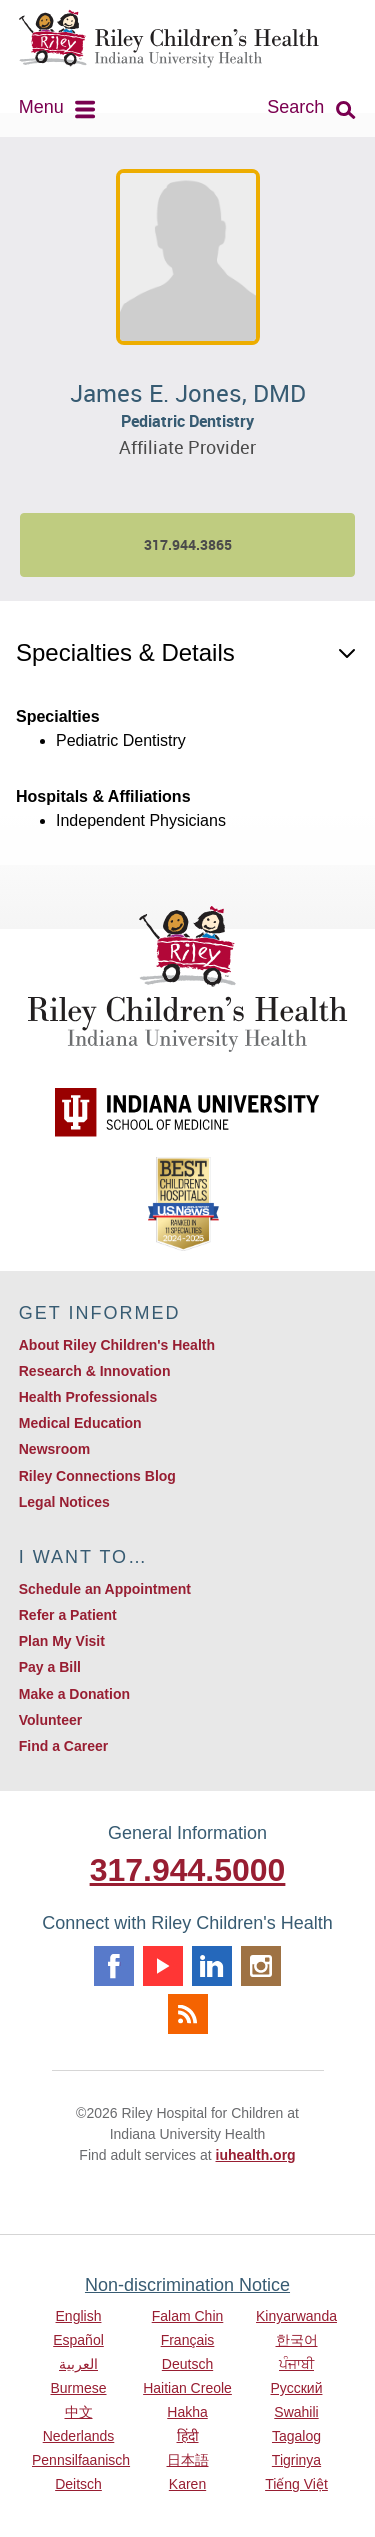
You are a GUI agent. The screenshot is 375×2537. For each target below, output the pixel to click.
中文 (79, 2412)
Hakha (187, 2412)
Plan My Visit (62, 1641)
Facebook (114, 1966)
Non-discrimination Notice (187, 2285)
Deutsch (187, 2364)
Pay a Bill (50, 1667)
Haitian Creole (187, 2388)
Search (295, 107)
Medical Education (80, 1423)
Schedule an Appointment (105, 1589)
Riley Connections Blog (97, 1476)
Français (188, 2340)
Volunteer (51, 1720)
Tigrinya (296, 2460)
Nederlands (79, 2436)
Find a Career (63, 1746)
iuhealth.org (256, 2155)
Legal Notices (64, 1502)
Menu (41, 107)
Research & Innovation (95, 1371)
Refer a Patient (68, 1615)
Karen (187, 2484)
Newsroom (55, 1449)
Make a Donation (74, 1694)
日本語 (188, 2460)
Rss (188, 2014)
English (79, 2316)
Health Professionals (88, 1397)
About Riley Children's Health (117, 1345)
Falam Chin (188, 2316)
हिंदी (188, 2436)
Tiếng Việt (296, 2484)
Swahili (296, 2412)
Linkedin (212, 1966)
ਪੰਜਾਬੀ (296, 2364)
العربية (78, 2364)
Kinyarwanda (296, 2316)
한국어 (297, 2340)
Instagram (261, 1966)
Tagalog (296, 2436)
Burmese (78, 2388)
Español (78, 2340)
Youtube (163, 1966)
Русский (297, 2388)
